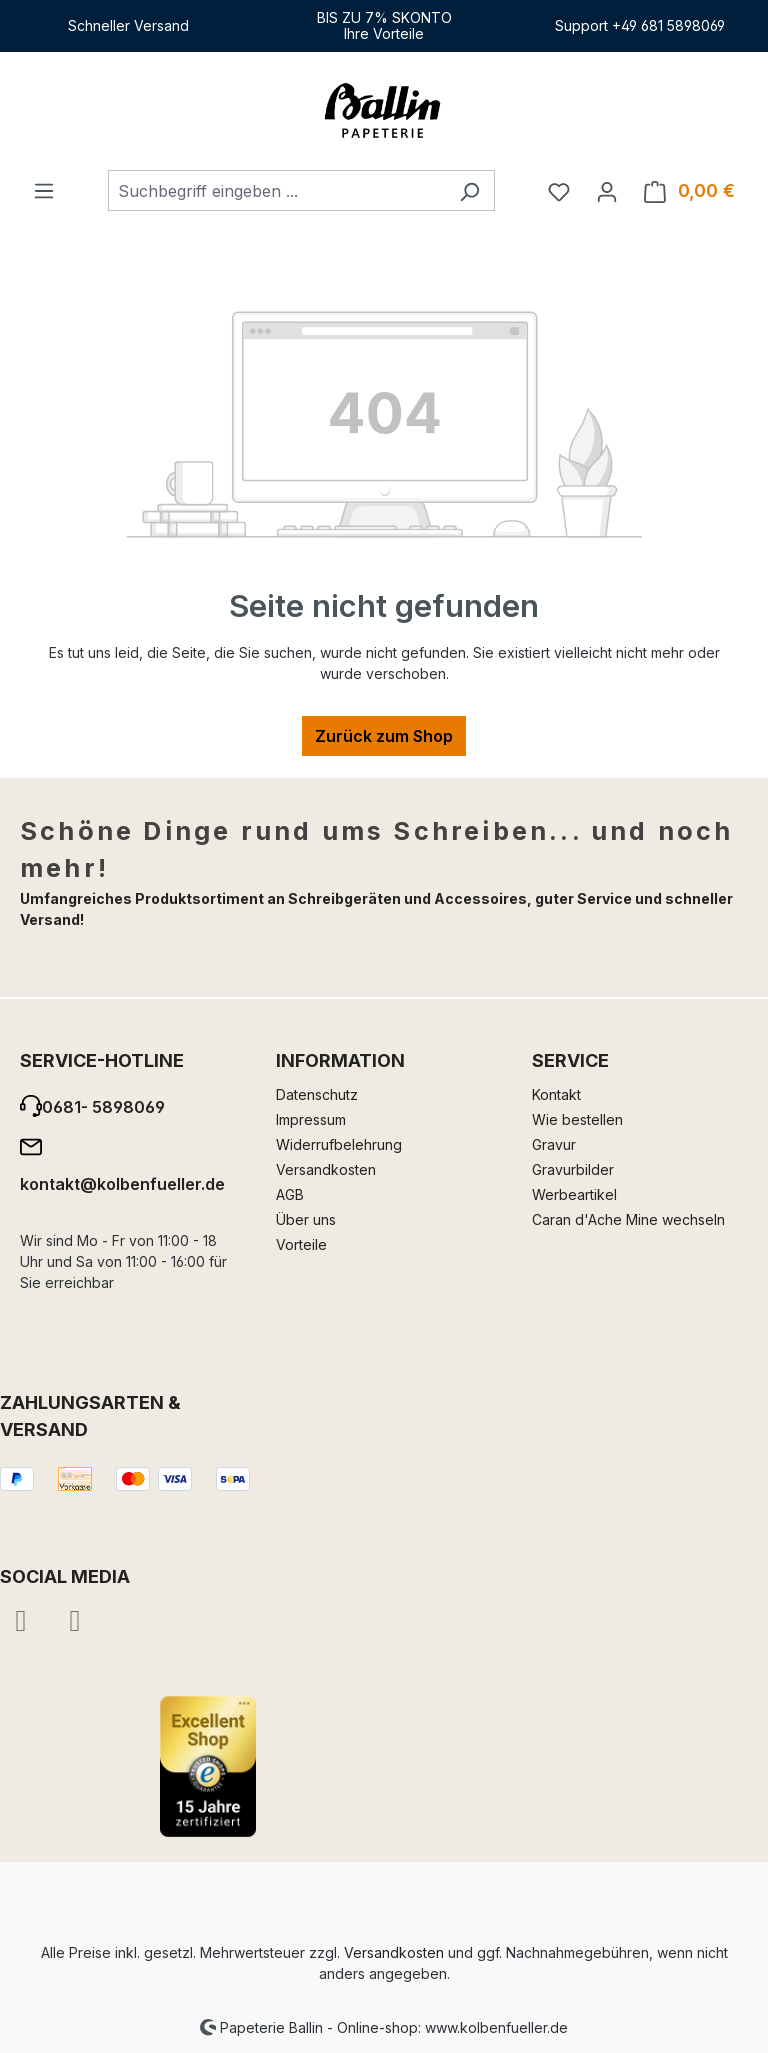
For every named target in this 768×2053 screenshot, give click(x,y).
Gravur (554, 1144)
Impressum (311, 1119)
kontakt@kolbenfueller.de (122, 1184)
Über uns (306, 1219)
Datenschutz (317, 1094)
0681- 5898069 (103, 1107)
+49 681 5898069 (668, 25)
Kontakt (556, 1094)
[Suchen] (469, 190)
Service (570, 1060)
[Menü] (44, 190)
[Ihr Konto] (607, 191)
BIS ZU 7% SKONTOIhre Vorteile (384, 25)
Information (340, 1060)
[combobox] (276, 190)
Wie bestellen (577, 1119)
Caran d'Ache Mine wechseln (628, 1219)
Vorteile (301, 1244)
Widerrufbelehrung (339, 1144)
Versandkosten (326, 1169)
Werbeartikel (574, 1194)
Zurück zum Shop (384, 736)
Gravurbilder (573, 1169)
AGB (290, 1194)
